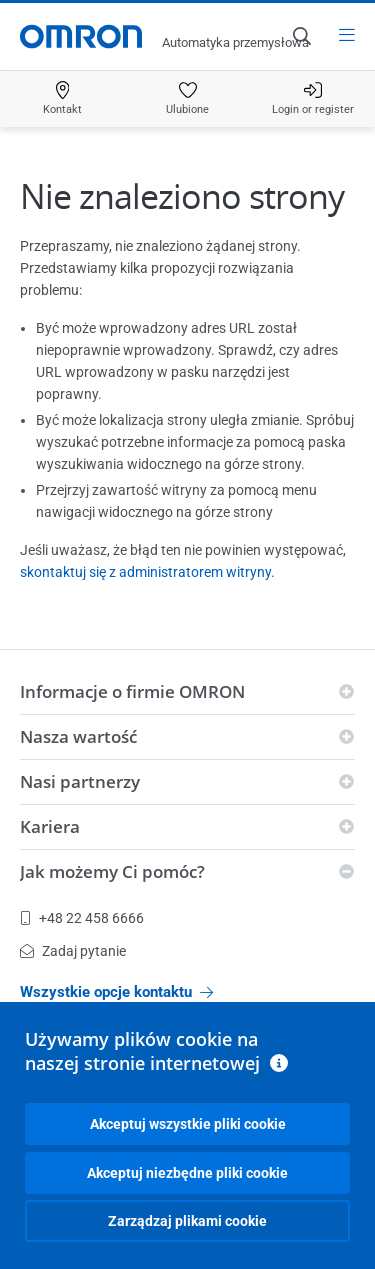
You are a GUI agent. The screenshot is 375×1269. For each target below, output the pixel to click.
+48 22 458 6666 (82, 918)
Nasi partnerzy (80, 781)
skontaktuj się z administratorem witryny (145, 572)
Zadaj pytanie (73, 951)
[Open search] (301, 36)
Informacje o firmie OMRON (132, 691)
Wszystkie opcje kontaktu (116, 992)
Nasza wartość (78, 736)
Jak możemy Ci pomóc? (112, 871)
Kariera (50, 826)
